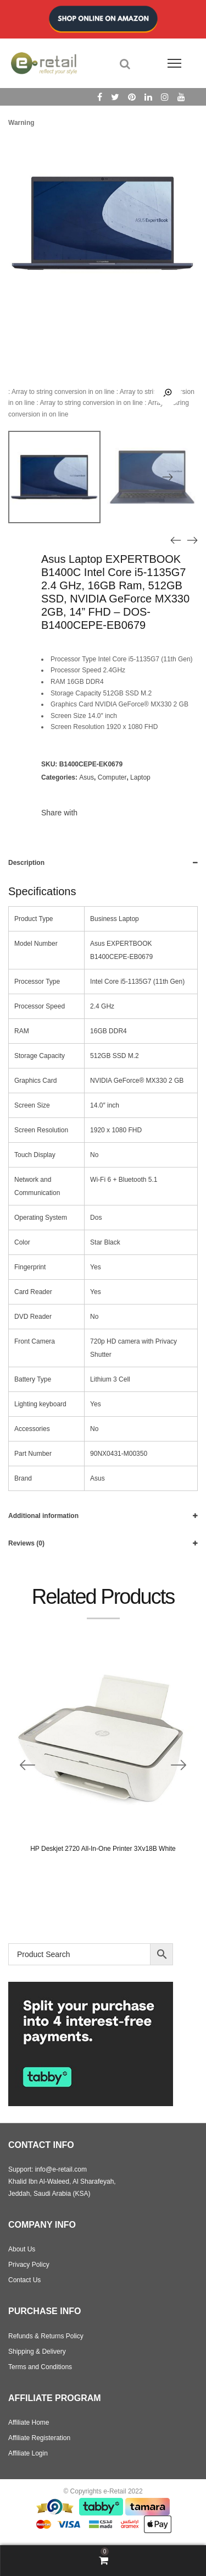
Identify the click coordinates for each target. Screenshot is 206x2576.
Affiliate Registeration (39, 2438)
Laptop (140, 777)
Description (26, 863)
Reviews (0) (26, 1543)
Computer (112, 777)
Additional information (43, 1516)
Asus (86, 777)
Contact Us (24, 2280)
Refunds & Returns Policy (45, 2336)
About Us (21, 2249)
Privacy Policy (28, 2264)
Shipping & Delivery (37, 2351)
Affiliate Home (28, 2422)
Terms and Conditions (40, 2367)
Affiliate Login (28, 2453)
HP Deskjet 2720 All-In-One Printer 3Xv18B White (103, 1848)
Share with (59, 812)
